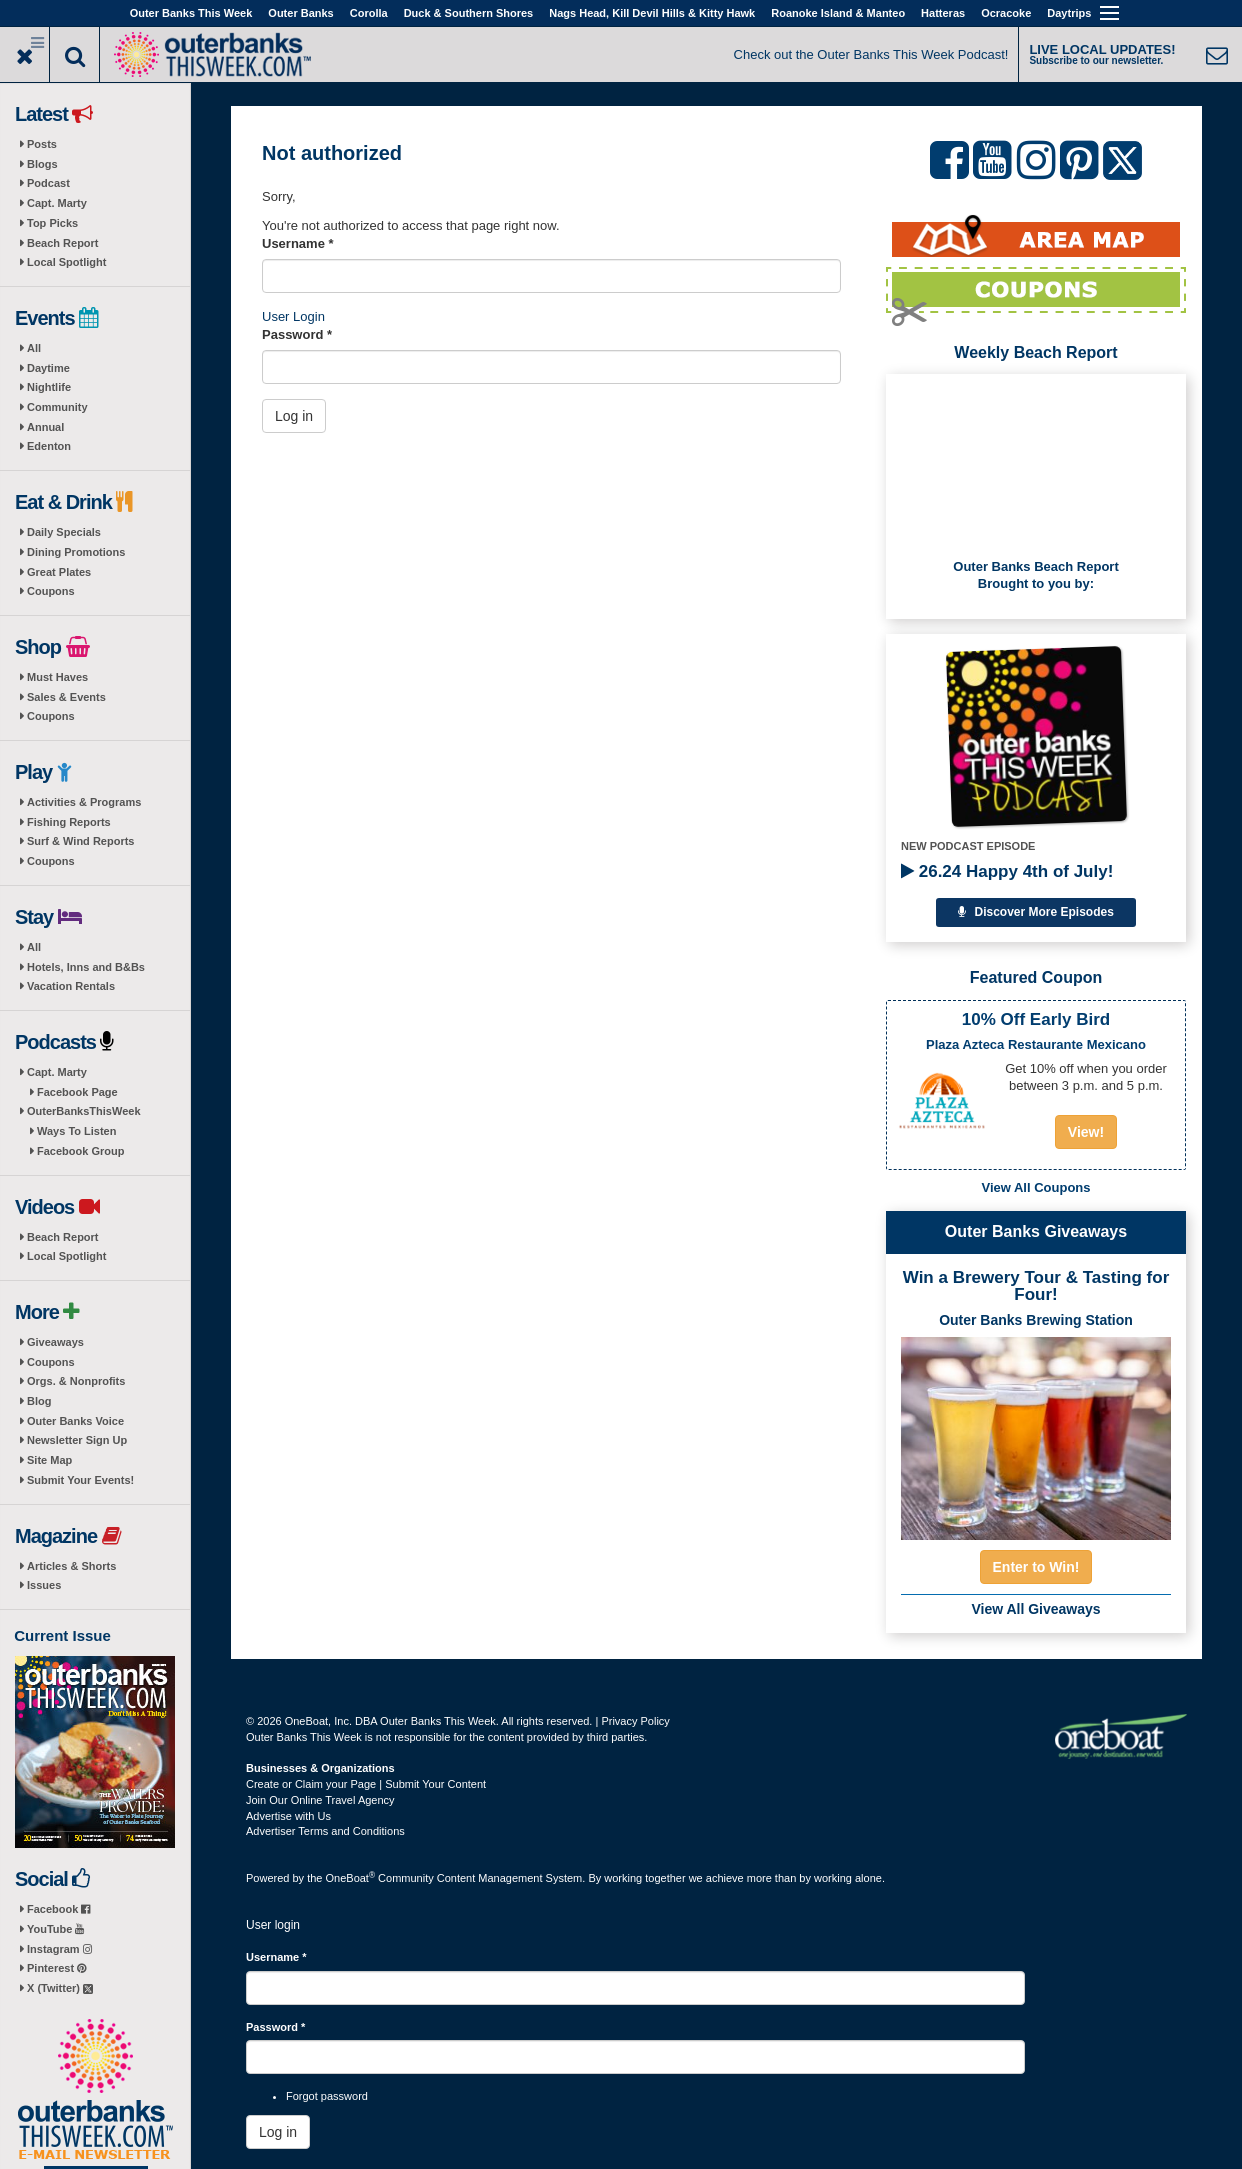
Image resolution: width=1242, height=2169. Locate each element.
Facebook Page (77, 1092)
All (34, 348)
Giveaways (55, 1342)
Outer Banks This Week (191, 13)
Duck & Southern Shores (469, 13)
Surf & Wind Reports (80, 841)
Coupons (51, 591)
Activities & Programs (84, 802)
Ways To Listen (76, 1131)
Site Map (49, 1460)
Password (297, 334)
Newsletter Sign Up (77, 1440)
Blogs (42, 164)
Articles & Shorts (71, 1566)
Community (57, 407)
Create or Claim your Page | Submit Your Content (366, 1784)
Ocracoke (1006, 13)
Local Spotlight (66, 262)
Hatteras (943, 13)
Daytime (48, 368)
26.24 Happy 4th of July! (1007, 871)
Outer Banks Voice (75, 1421)
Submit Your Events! (80, 1480)
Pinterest (56, 1968)
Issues (44, 1585)
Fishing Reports (69, 822)
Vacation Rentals (71, 986)
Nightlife (49, 387)
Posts (42, 144)
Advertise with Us (288, 1816)
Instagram (59, 1949)
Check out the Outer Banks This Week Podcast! (871, 54)
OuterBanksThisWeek (84, 1111)
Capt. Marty (57, 203)
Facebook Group (80, 1151)
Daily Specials (64, 532)
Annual (45, 427)
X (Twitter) (60, 1988)
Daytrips (1069, 13)
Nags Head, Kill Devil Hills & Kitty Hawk (652, 13)
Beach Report (63, 243)
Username (298, 243)
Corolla (369, 13)
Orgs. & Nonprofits (76, 1381)
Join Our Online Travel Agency (320, 1800)
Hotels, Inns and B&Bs (86, 967)
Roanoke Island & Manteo (838, 13)
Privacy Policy (635, 1721)
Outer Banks (300, 13)
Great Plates (59, 572)
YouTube (55, 1929)
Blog (39, 1401)
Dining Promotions (76, 552)
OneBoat (351, 1878)
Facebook (58, 1909)
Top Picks (52, 223)
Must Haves (57, 677)
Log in (294, 416)
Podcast (48, 183)
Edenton (49, 446)
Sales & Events (66, 697)
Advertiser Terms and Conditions (325, 1831)
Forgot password (327, 2096)
